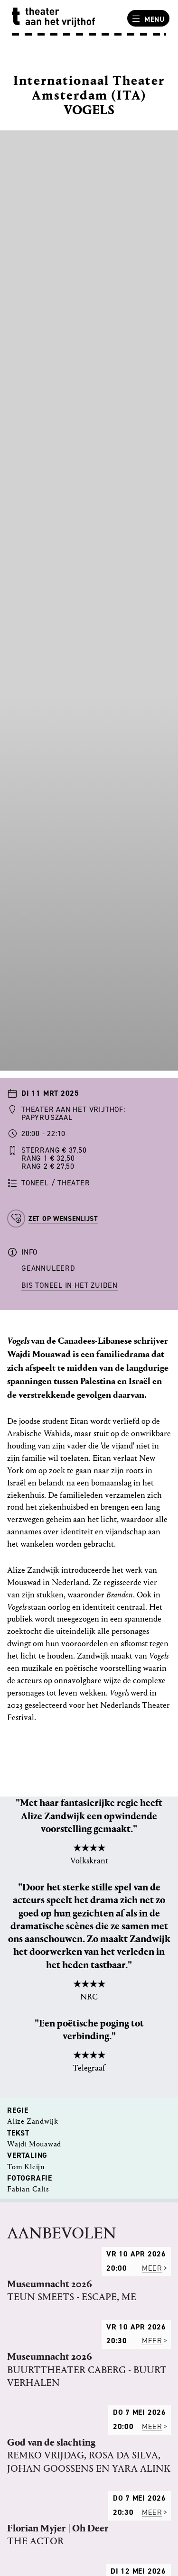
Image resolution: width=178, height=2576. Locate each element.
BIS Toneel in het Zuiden (69, 1285)
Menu (147, 19)
